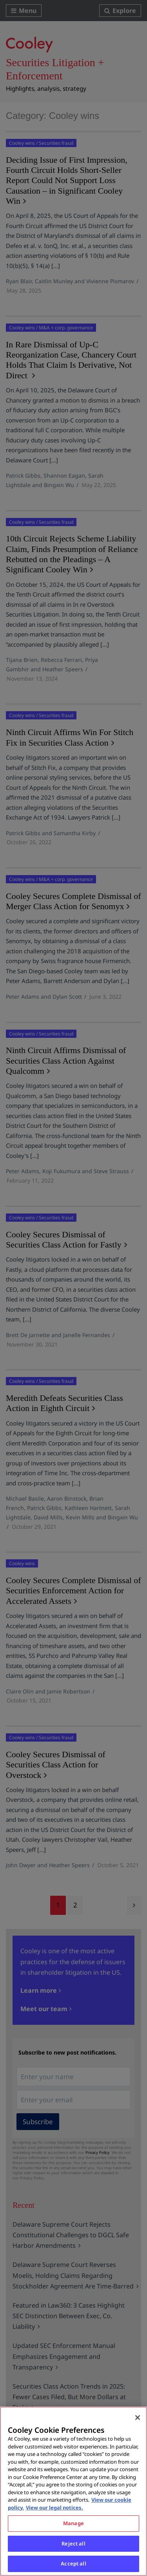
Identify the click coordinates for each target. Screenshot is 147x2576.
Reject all (73, 2543)
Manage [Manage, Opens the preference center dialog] (73, 2523)
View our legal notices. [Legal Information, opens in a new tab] (54, 2507)
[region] (73, 2491)
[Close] (137, 2417)
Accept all (73, 2563)
